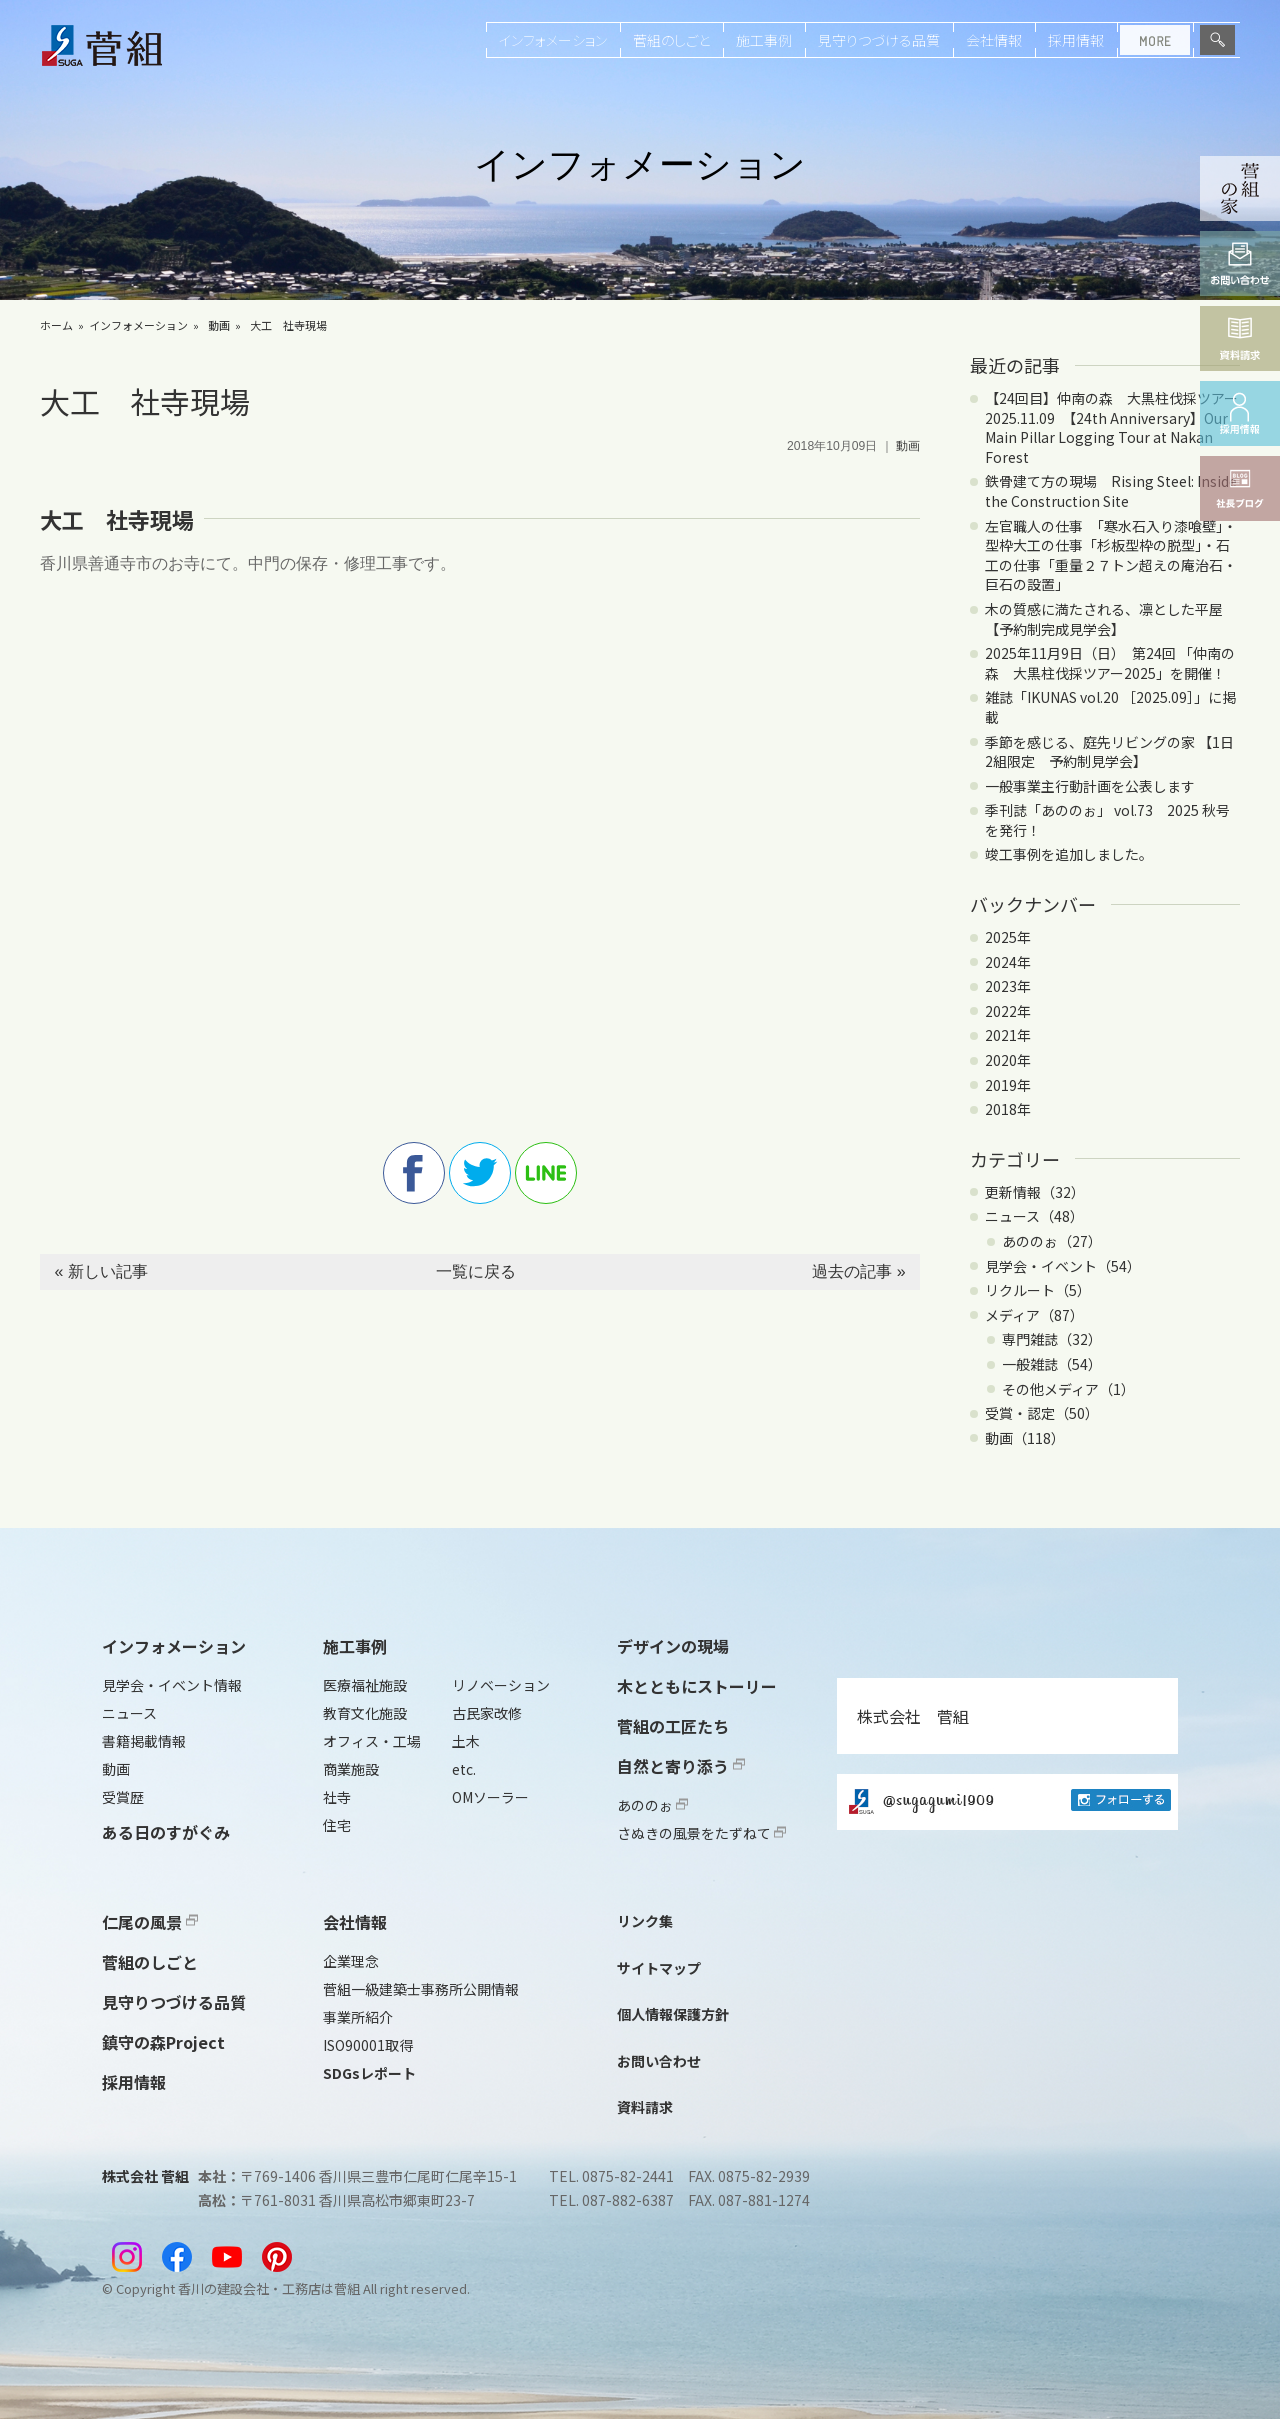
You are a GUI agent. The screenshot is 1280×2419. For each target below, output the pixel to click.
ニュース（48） (1034, 1216)
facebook (414, 1173)
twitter (480, 1173)
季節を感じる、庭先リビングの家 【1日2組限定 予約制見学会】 (1109, 752)
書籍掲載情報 (144, 1741)
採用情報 (1076, 40)
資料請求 (645, 2107)
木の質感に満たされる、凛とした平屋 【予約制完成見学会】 (1111, 619)
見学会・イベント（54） (1063, 1266)
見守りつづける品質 (879, 40)
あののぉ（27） (1052, 1241)
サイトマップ (659, 1968)
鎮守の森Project (163, 2042)
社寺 (337, 1797)
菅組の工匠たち (673, 1726)
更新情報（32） (1035, 1192)
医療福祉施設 (365, 1685)
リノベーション (501, 1685)
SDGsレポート (369, 2073)
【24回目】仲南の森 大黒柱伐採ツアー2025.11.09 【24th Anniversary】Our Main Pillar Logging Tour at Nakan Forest (1111, 427)
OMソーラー (490, 1797)
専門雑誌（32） (1052, 1339)
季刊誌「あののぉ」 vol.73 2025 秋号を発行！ (1107, 820)
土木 (466, 1741)
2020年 (1008, 1060)
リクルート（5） (1038, 1290)
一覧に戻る (476, 1271)
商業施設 (351, 1769)
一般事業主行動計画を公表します (1090, 786)
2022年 (1008, 1011)
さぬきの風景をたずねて (701, 1833)
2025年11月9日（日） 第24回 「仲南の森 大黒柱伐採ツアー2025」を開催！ (1110, 663)
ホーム (56, 325)
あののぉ (652, 1805)
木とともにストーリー (697, 1686)
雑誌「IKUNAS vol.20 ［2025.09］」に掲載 (1110, 707)
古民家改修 (487, 1713)
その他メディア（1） (1068, 1389)
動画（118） (1025, 1438)
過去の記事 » (858, 1271)
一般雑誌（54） (1052, 1364)
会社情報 (994, 40)
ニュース (129, 1713)
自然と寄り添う (681, 1766)
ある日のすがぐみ (166, 1832)
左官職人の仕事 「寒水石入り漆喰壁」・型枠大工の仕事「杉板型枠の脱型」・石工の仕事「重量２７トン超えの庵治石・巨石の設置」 (1111, 555)
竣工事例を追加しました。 (1069, 854)
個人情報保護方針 (673, 2014)
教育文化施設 (365, 1713)
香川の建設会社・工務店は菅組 (269, 2288)
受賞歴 (123, 1797)
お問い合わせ (659, 2061)
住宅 (337, 1825)
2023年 (1008, 986)
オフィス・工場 (372, 1741)
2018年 (1008, 1109)
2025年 (1008, 937)
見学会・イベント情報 (172, 1685)
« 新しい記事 (100, 1271)
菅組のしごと (671, 40)
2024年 (1008, 962)
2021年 (1008, 1035)
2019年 (1008, 1085)
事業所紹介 (358, 2017)
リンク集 (645, 1921)
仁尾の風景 (150, 1922)
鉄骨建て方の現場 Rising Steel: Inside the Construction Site (1111, 491)
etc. (464, 1769)
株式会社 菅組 (913, 1716)
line (546, 1173)
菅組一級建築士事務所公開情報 (421, 1989)
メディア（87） (1034, 1315)
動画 (219, 325)
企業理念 (351, 1961)
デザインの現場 (673, 1646)
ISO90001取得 (368, 2045)
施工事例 (764, 40)
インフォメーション (553, 40)
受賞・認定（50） (1042, 1413)
